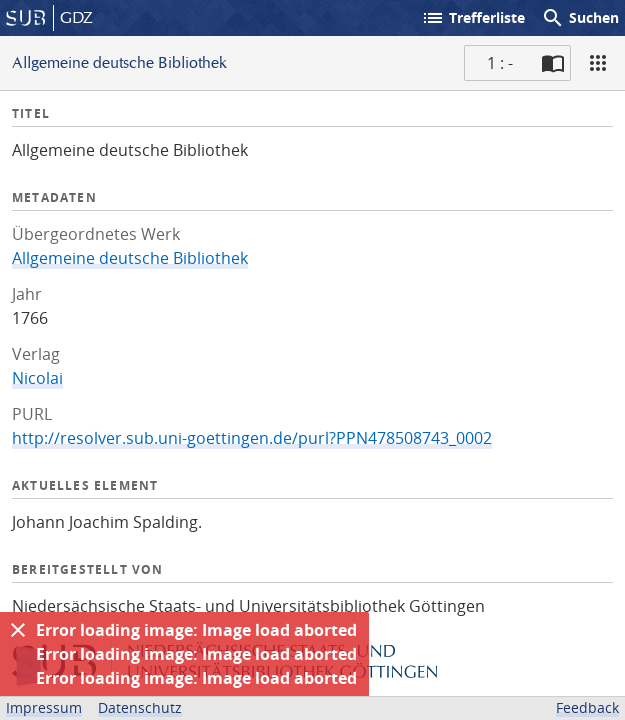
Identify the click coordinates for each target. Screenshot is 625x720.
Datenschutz (140, 707)
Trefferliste (473, 18)
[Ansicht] (598, 63)
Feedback (587, 707)
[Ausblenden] (18, 630)
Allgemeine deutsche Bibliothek (130, 258)
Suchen (580, 18)
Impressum (44, 707)
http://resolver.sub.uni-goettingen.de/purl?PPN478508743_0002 (252, 438)
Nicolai (37, 378)
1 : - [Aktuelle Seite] (500, 63)
